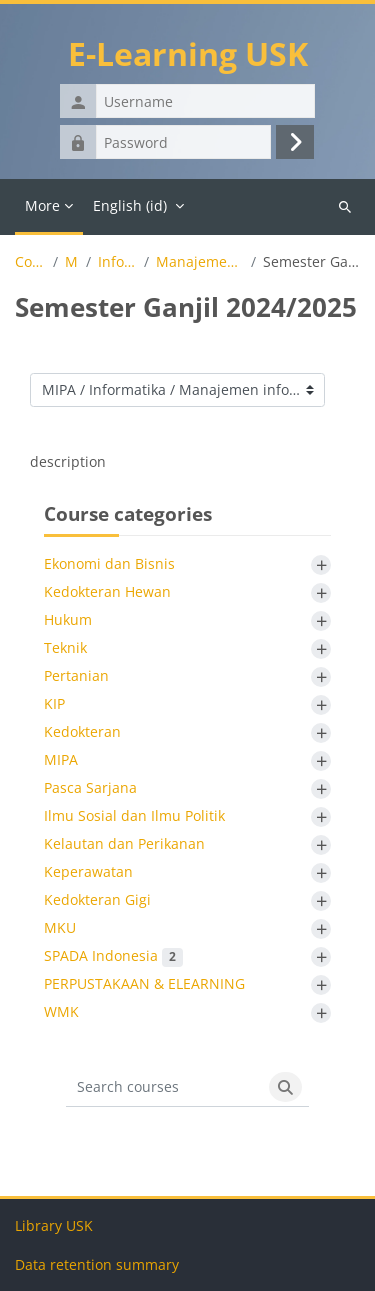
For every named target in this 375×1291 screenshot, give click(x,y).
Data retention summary (97, 1264)
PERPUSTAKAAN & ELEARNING (144, 983)
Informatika (117, 262)
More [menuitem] (42, 205)
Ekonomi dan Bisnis (109, 563)
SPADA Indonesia (113, 955)
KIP (54, 703)
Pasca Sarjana (90, 787)
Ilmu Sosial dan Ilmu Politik (134, 815)
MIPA (72, 262)
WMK (61, 1011)
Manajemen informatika (199, 262)
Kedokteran (82, 731)
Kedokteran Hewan (107, 591)
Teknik (65, 647)
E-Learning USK (188, 53)
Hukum (68, 619)
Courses (30, 262)
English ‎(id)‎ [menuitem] (130, 205)
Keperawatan (88, 871)
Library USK (54, 1225)
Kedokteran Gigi (97, 899)
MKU (60, 927)
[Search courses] (164, 1087)
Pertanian (76, 675)
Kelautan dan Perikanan (124, 843)
